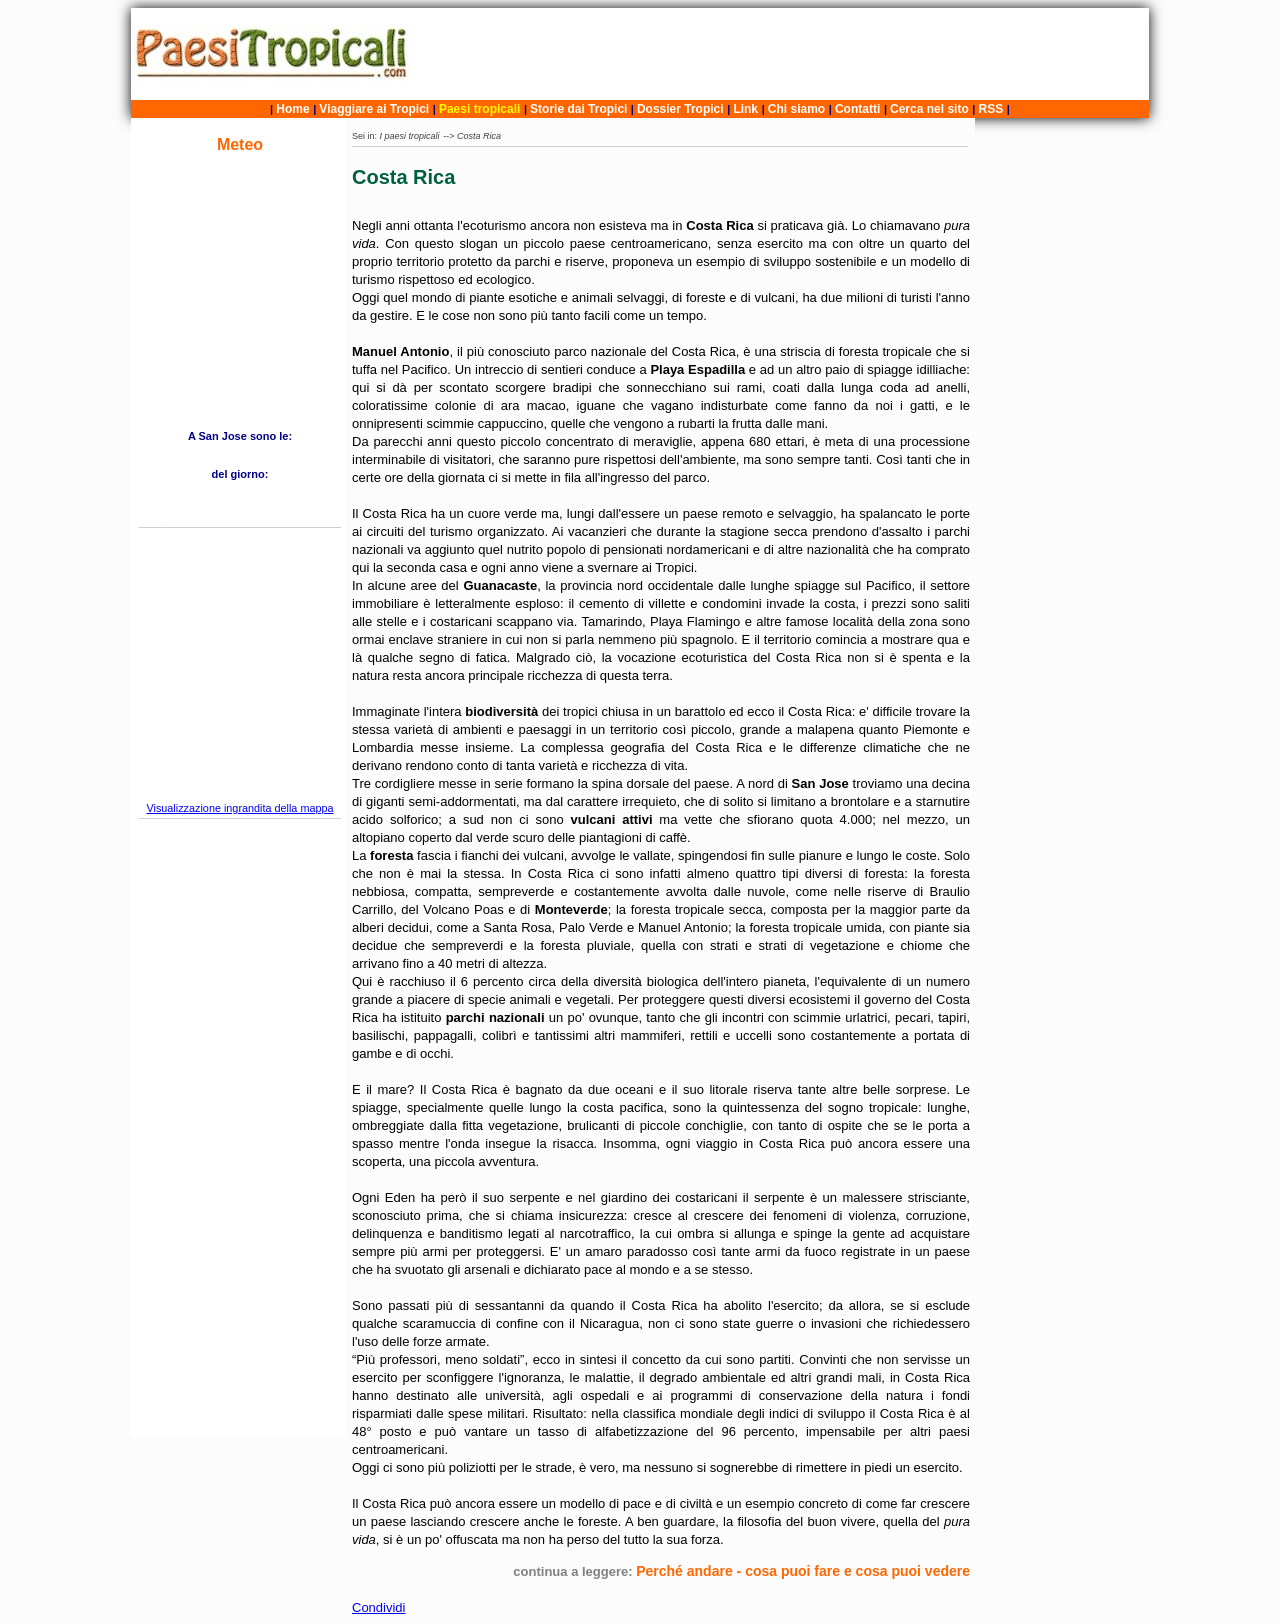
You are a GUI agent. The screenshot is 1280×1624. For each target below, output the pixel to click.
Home (292, 109)
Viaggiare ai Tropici (374, 109)
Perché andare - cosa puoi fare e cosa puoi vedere (803, 1571)
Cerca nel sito (929, 109)
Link (745, 109)
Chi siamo (796, 109)
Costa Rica (479, 136)
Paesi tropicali (479, 109)
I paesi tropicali (410, 136)
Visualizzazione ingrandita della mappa (239, 808)
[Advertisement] (783, 54)
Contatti (857, 109)
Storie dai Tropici (580, 109)
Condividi (378, 1607)
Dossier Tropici (680, 109)
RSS (991, 109)
